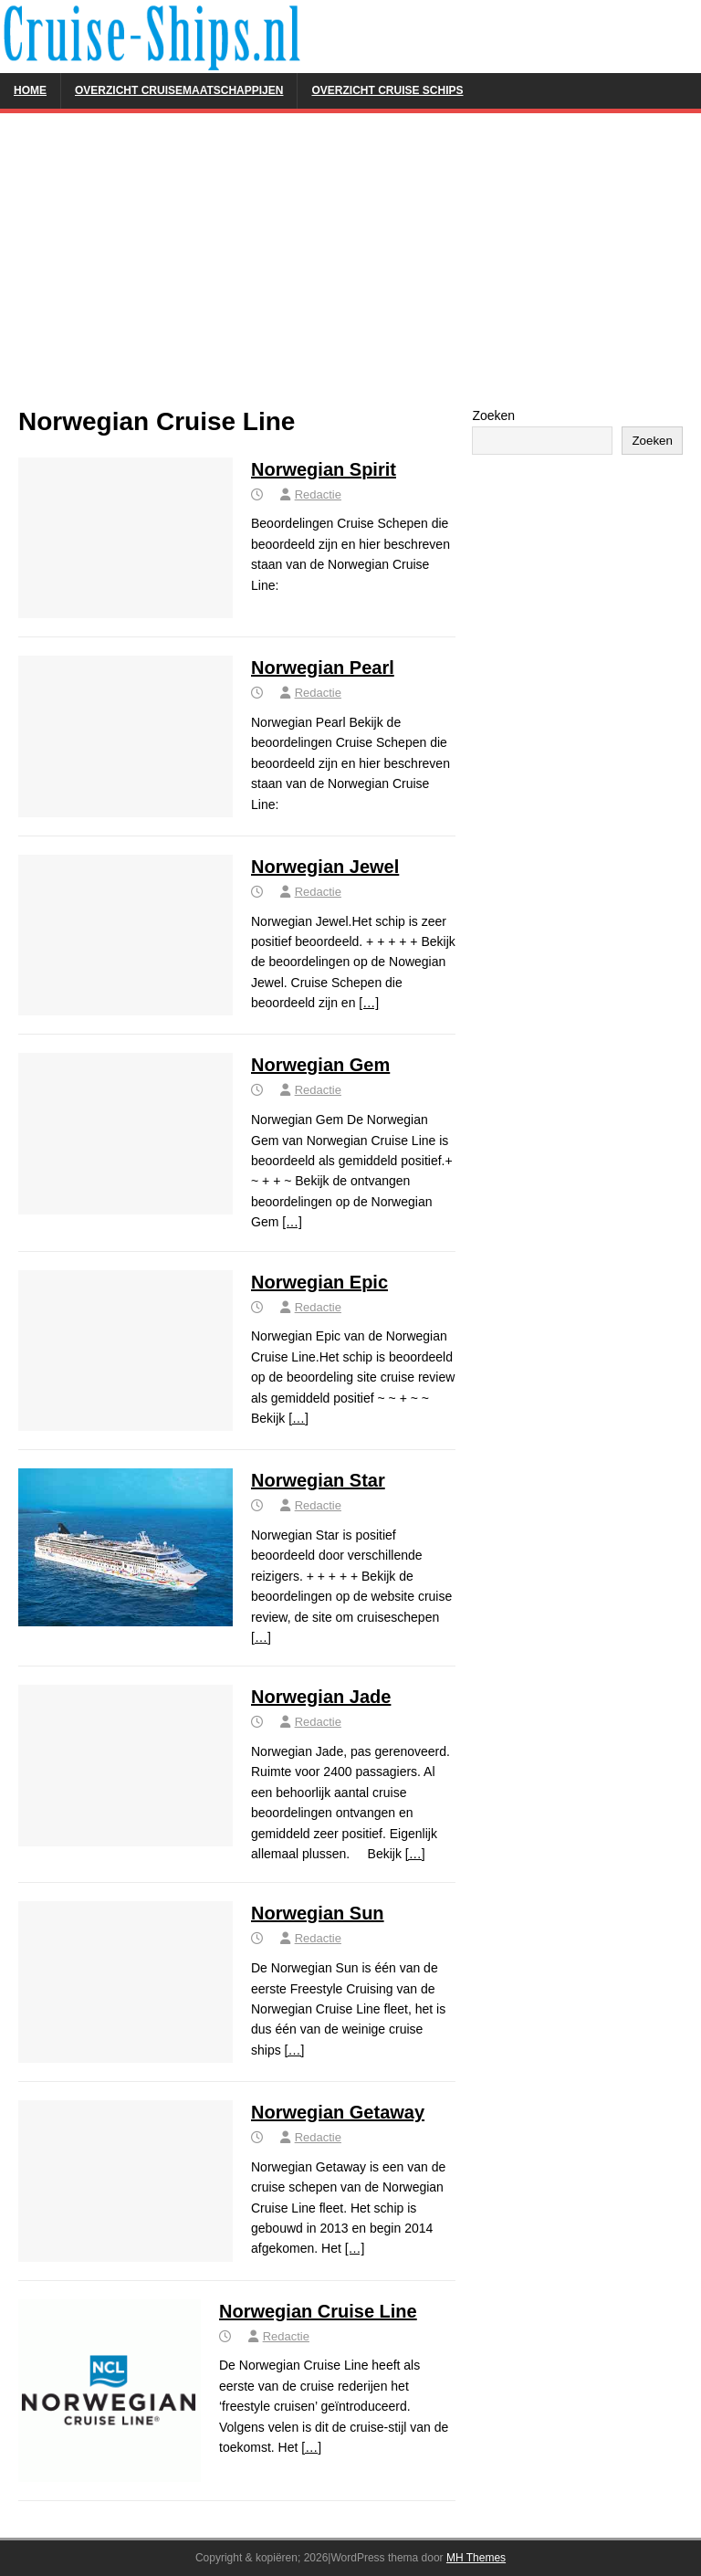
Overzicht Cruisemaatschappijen (179, 90)
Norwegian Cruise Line (318, 2311)
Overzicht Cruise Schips (387, 90)
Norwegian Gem (320, 1065)
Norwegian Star (318, 1480)
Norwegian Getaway (337, 2112)
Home (30, 90)
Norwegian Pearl (322, 667)
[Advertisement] (350, 268)
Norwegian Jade (321, 1697)
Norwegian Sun (317, 1913)
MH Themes (476, 2557)
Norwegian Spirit (323, 469)
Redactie (318, 494)
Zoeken (493, 415)
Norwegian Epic (319, 1282)
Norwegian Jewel (325, 867)
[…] (369, 1002)
